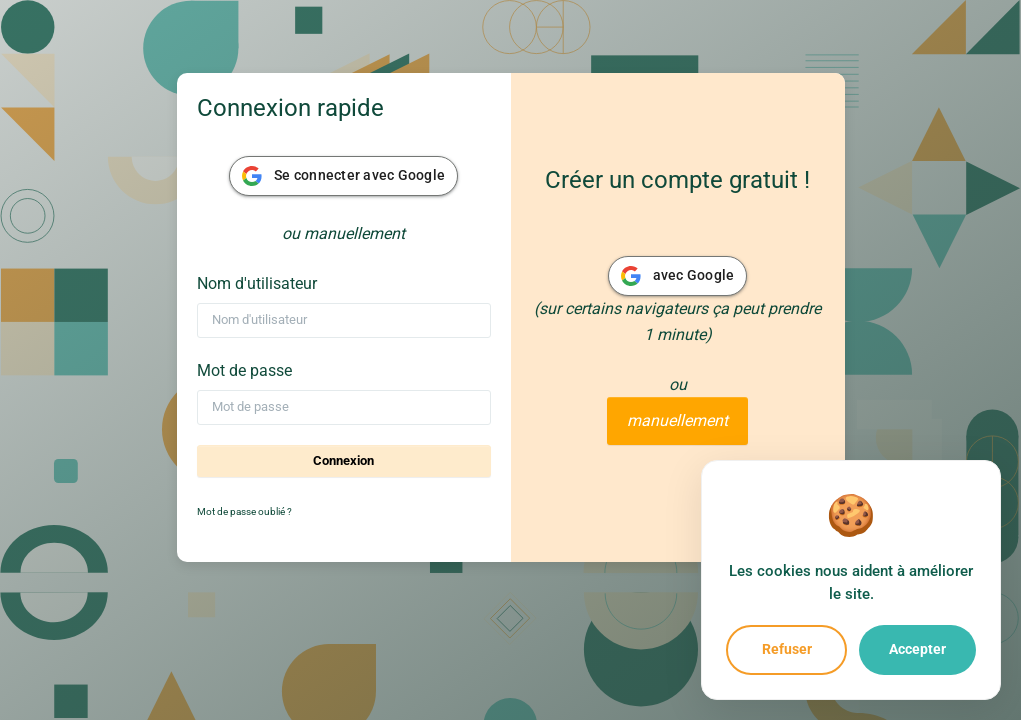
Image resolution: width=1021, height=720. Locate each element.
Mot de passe (244, 370)
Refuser (787, 649)
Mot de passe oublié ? (244, 511)
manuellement (677, 420)
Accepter (917, 649)
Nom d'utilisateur (257, 283)
